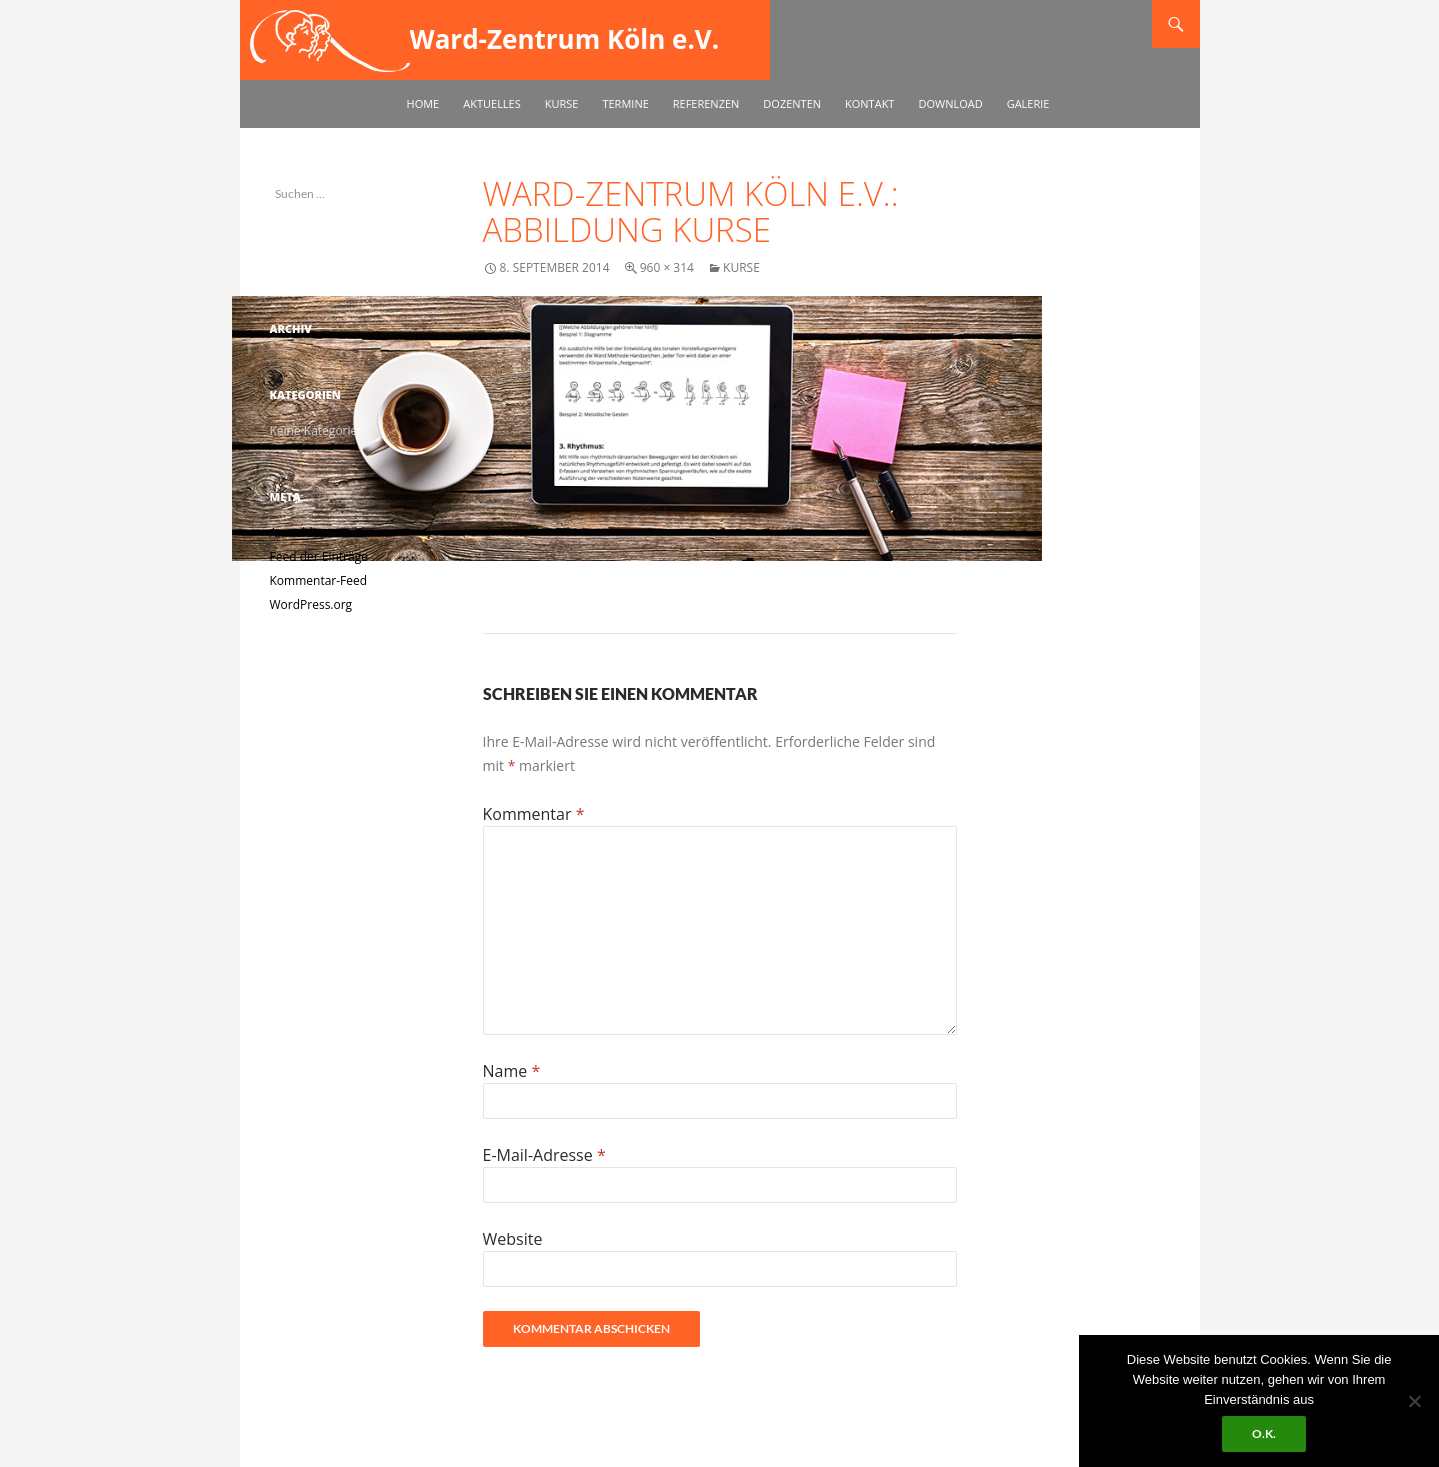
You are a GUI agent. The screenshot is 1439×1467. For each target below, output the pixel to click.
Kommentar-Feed (319, 580)
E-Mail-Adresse (544, 1155)
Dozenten (792, 103)
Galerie (1028, 103)
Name (512, 1071)
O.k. (1264, 1433)
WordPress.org (311, 604)
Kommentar (534, 814)
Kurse (562, 103)
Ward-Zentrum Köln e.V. (565, 39)
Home (423, 103)
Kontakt (869, 103)
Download (950, 103)
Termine (625, 103)
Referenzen (706, 103)
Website (513, 1239)
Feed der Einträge (319, 556)
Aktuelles (492, 103)
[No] (1414, 1401)
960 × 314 (667, 267)
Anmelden (298, 532)
